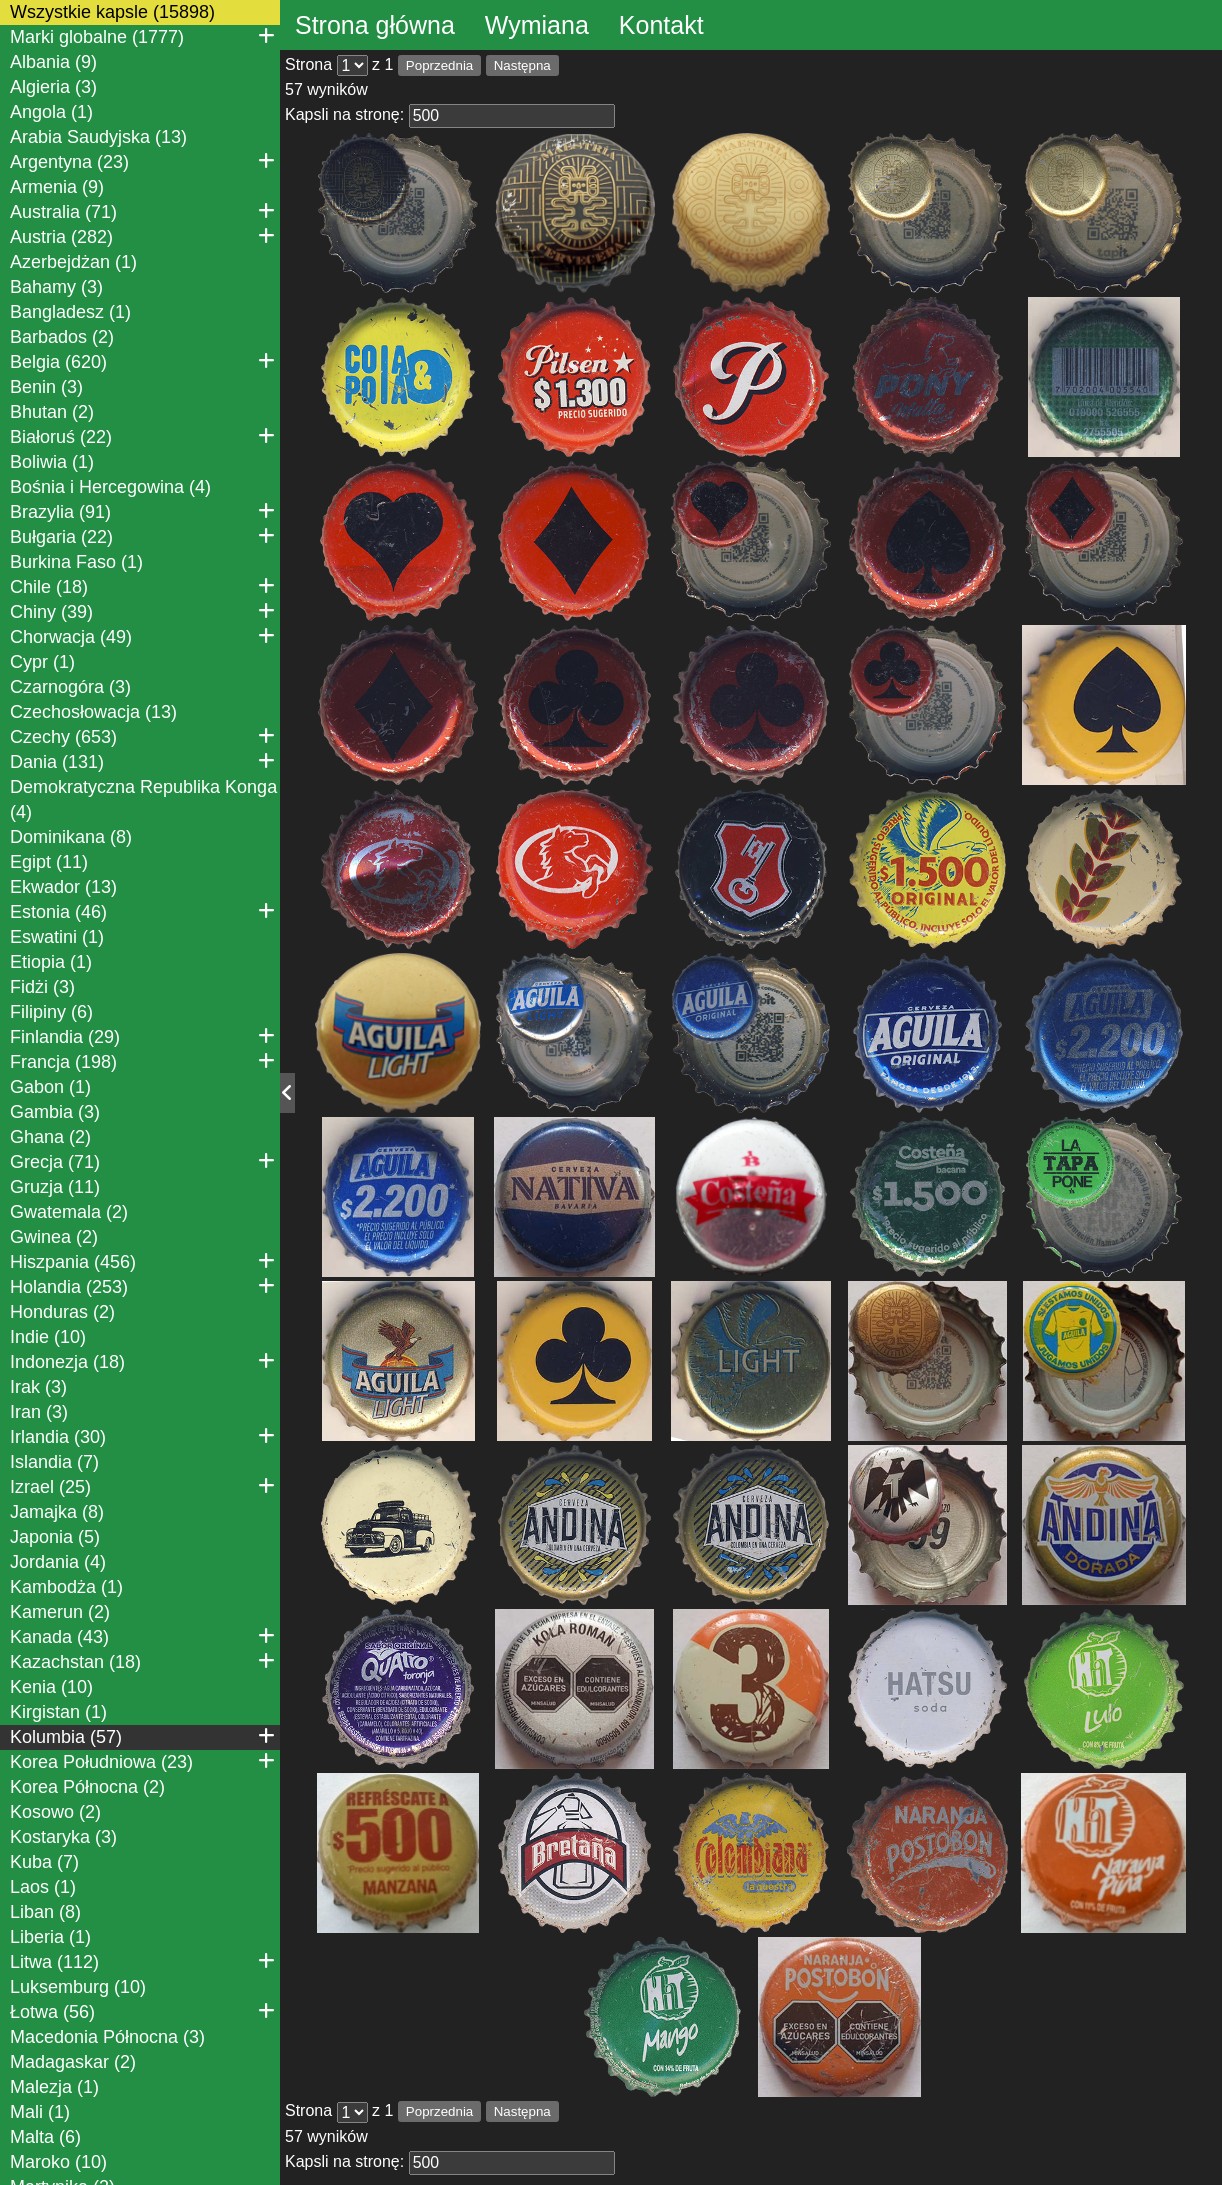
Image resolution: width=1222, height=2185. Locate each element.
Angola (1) (51, 112)
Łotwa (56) (142, 2011)
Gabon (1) (50, 1087)
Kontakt (661, 25)
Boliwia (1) (52, 462)
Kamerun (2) (60, 1612)
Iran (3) (39, 1412)
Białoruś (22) (142, 436)
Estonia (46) (142, 911)
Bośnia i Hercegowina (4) (110, 487)
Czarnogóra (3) (70, 687)
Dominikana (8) (71, 837)
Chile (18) (142, 586)
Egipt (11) (49, 862)
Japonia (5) (55, 1537)
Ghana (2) (50, 1137)
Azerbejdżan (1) (73, 262)
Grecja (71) (142, 1161)
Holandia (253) (142, 1286)
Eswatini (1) (57, 937)
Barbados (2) (62, 337)
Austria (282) (142, 236)
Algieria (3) (53, 87)
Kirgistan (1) (58, 1712)
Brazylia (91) (142, 511)
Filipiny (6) (51, 1012)
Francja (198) (142, 1061)
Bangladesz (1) (70, 312)
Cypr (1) (42, 662)
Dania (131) (142, 761)
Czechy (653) (142, 736)
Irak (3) (38, 1387)
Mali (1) (40, 2112)
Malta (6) (45, 2137)
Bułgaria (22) (142, 536)
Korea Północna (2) (87, 1787)
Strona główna (375, 25)
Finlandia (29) (142, 1036)
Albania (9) (53, 62)
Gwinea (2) (54, 1237)
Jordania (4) (58, 1562)
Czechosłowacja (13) (93, 712)
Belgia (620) (142, 361)
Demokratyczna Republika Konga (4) (143, 799)
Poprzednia (439, 65)
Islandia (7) (54, 1462)
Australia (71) (142, 211)
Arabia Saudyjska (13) (98, 137)
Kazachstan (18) (142, 1661)
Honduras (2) (62, 1312)
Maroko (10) (58, 2162)
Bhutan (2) (52, 412)
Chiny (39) (142, 611)
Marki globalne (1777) (142, 36)
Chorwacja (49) (142, 636)
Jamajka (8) (57, 1512)
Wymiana (537, 25)
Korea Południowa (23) (142, 1761)
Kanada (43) (142, 1636)
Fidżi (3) (42, 987)
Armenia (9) (57, 187)
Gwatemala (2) (69, 1212)
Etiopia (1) (51, 962)
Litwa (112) (142, 1961)
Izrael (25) (142, 1486)
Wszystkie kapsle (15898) (112, 12)
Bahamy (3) (56, 287)
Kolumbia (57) (142, 1736)
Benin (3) (46, 387)
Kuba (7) (44, 1862)
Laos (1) (43, 1887)
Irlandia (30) (142, 1436)
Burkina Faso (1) (76, 562)
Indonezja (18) (142, 1361)
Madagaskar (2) (73, 2062)
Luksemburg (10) (78, 1987)
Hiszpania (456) (142, 1261)
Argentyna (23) (142, 161)
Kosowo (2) (55, 1812)
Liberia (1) (50, 1937)
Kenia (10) (51, 1687)
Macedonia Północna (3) (107, 2037)
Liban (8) (45, 1912)
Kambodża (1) (66, 1587)
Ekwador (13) (63, 887)
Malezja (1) (54, 2087)
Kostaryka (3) (63, 1837)
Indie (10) (48, 1337)
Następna (522, 65)
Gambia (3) (55, 1112)
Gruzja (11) (55, 1187)
